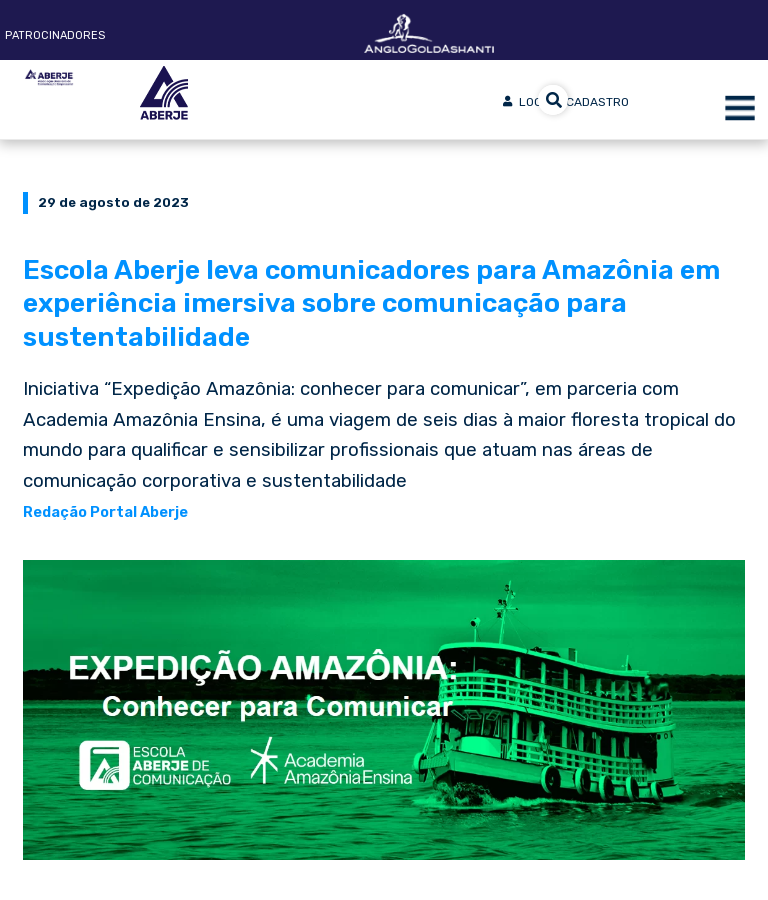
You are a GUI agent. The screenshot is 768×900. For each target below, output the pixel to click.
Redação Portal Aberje (105, 512)
